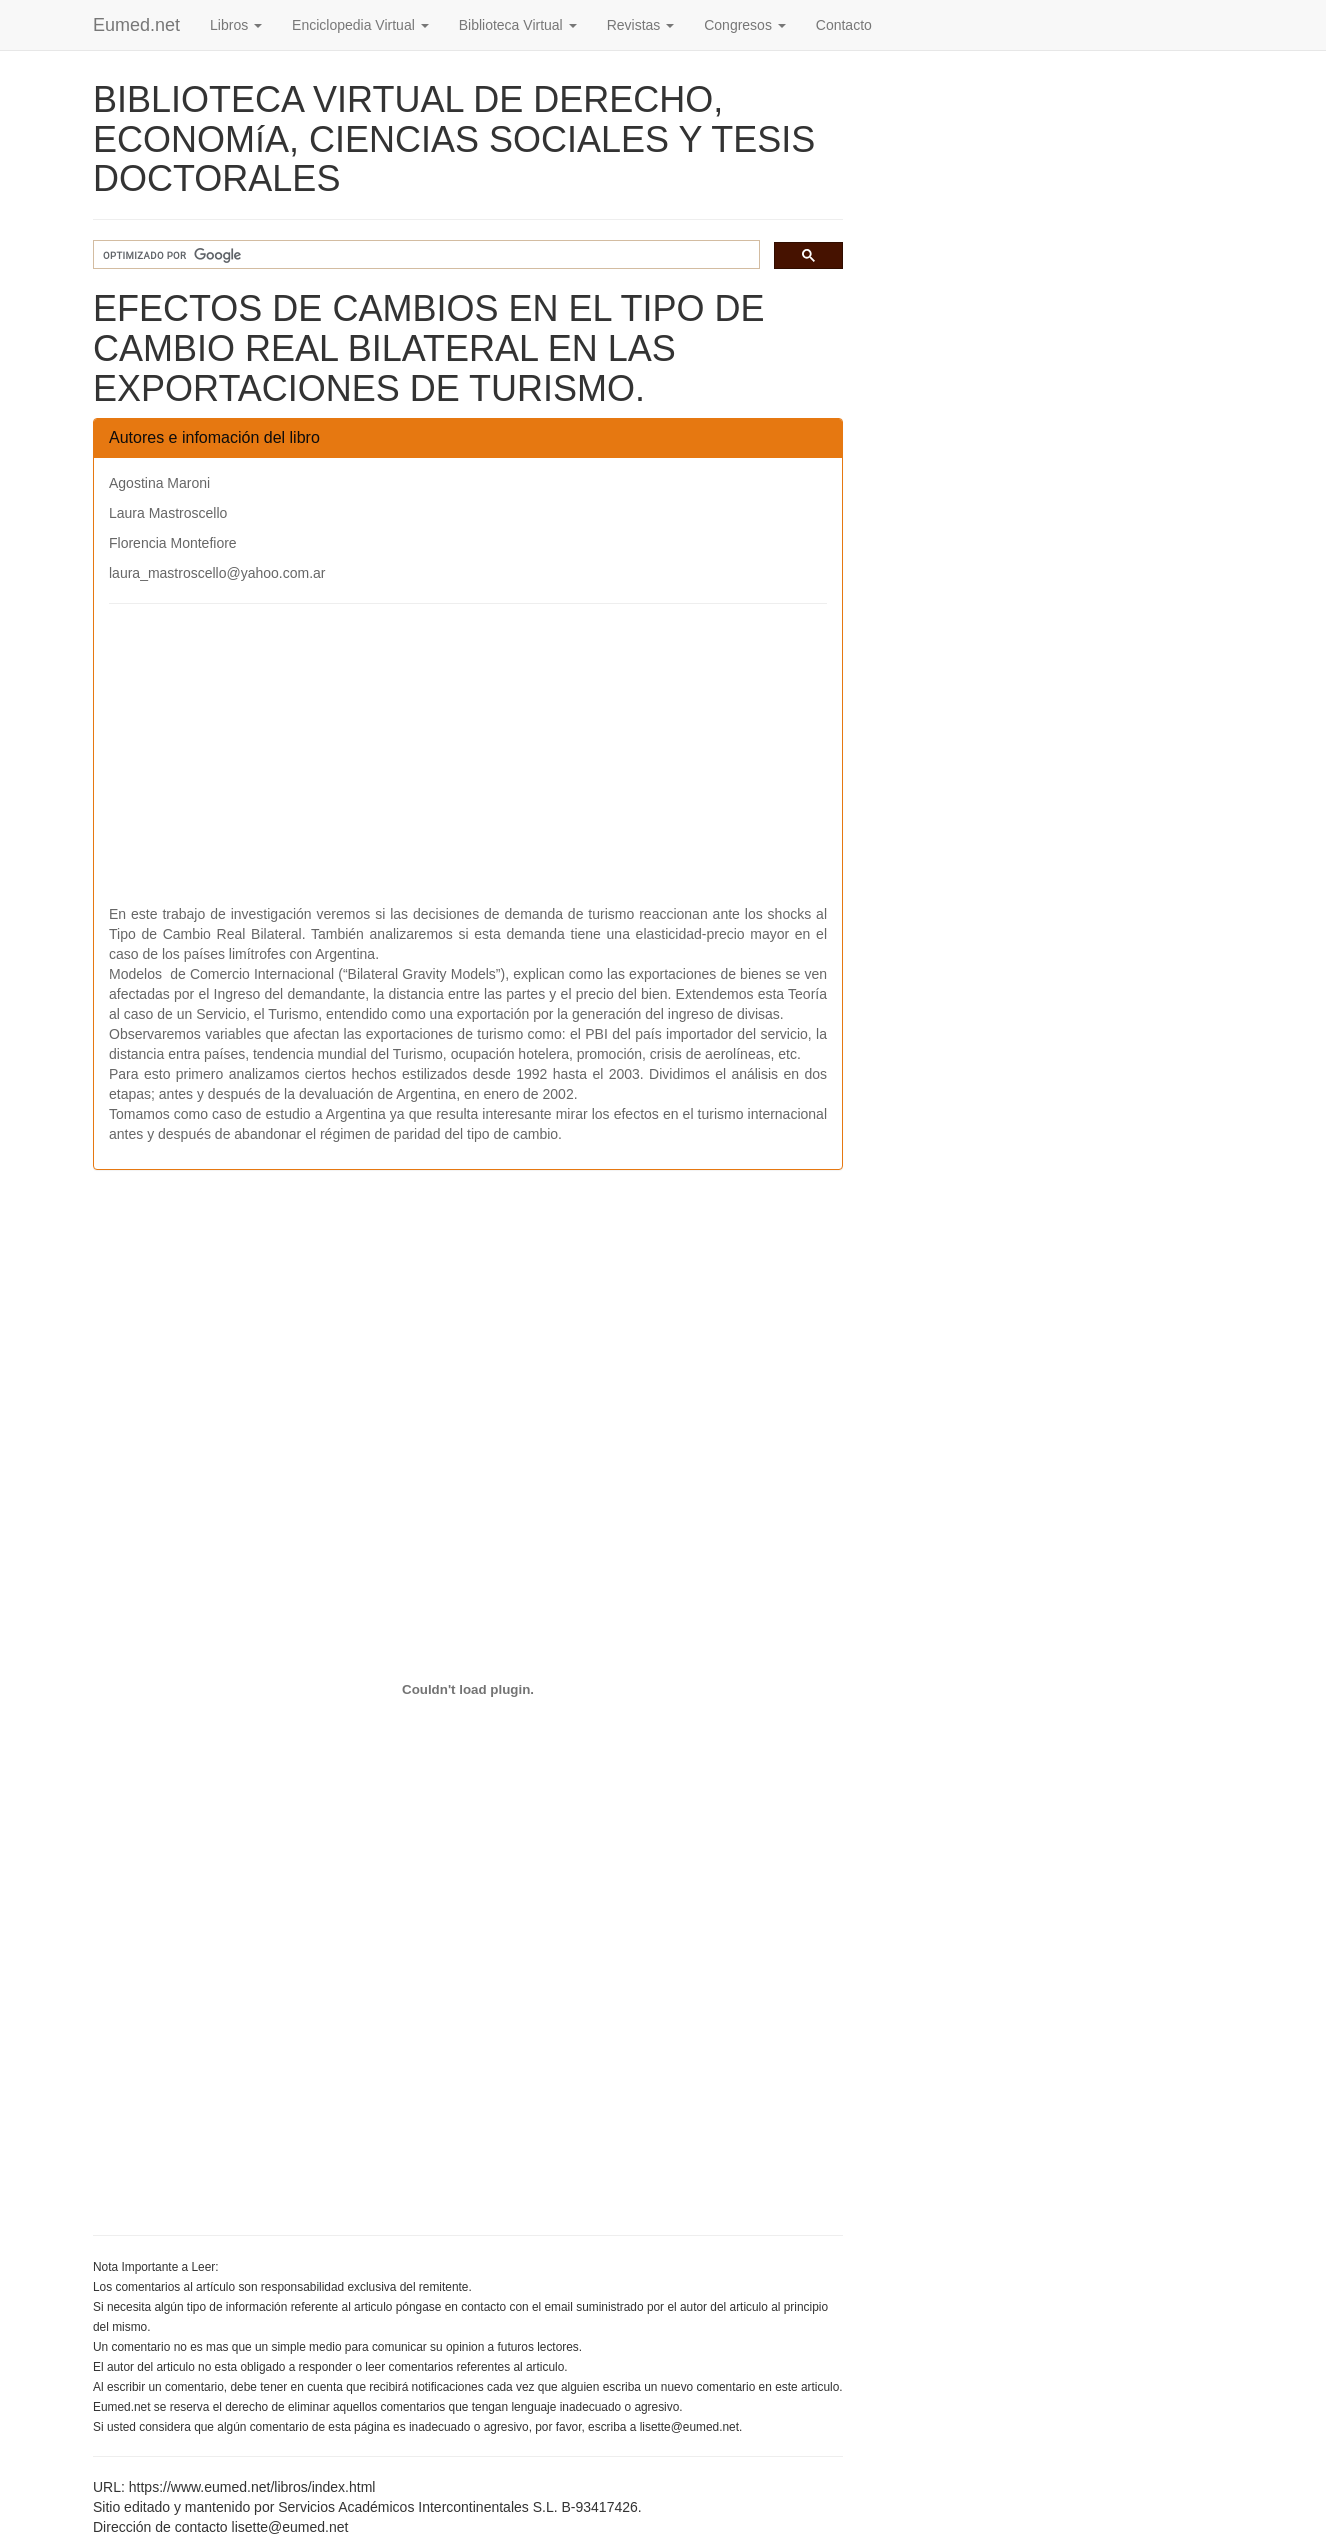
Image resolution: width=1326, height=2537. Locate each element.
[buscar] (424, 255)
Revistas (641, 25)
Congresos (745, 25)
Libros (236, 25)
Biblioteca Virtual (518, 25)
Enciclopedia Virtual (360, 25)
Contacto (844, 25)
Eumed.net (136, 25)
